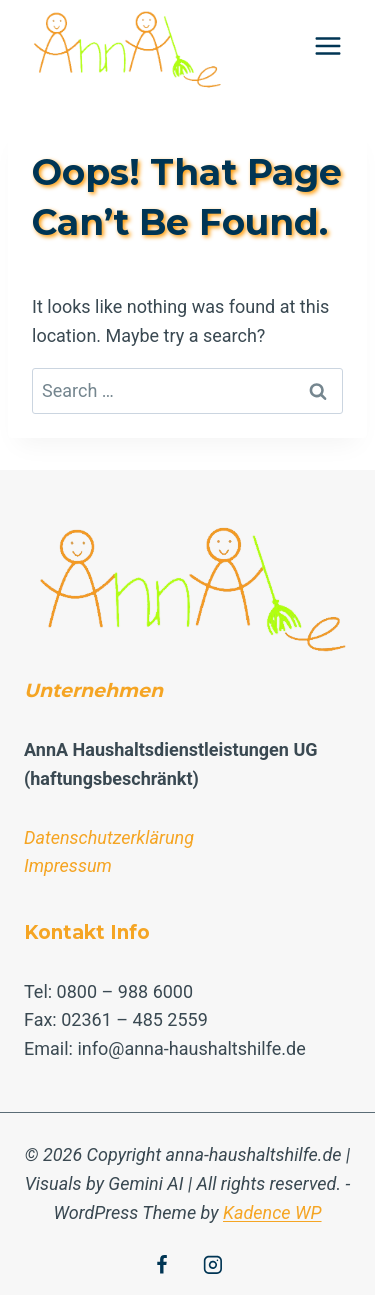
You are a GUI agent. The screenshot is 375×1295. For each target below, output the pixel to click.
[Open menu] (327, 45)
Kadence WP (272, 1212)
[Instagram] (213, 1265)
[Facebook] (162, 1265)
